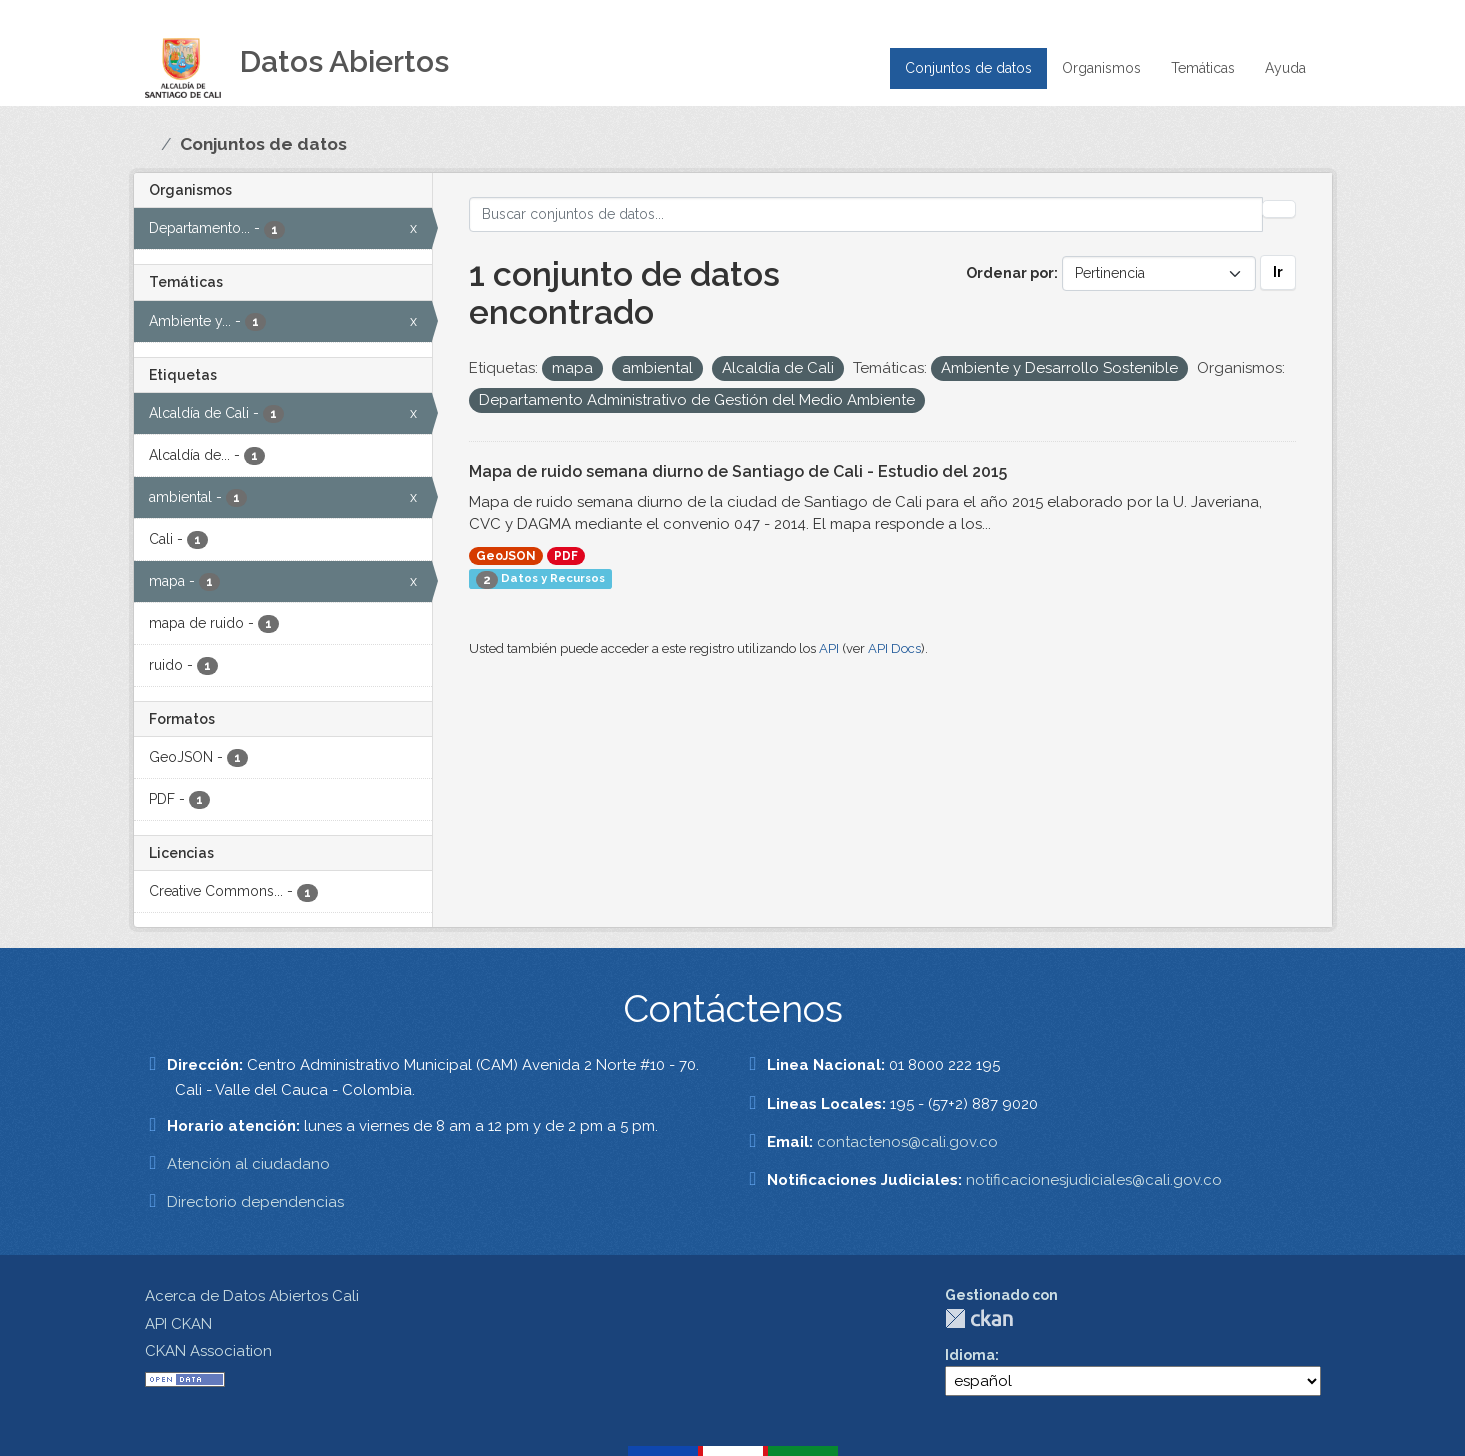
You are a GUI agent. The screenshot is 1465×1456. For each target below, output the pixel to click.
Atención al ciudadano (248, 1164)
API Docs (894, 648)
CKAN (979, 1318)
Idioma (970, 1355)
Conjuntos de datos (968, 68)
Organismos (1101, 68)
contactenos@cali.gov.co (907, 1142)
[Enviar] (1279, 209)
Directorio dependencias (255, 1202)
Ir (1278, 272)
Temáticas (1203, 68)
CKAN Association (208, 1351)
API (829, 648)
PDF (566, 556)
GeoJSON (506, 556)
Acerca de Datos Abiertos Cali (252, 1296)
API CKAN (178, 1324)
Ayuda (1285, 68)
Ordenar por (1010, 273)
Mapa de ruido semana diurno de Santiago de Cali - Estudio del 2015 (738, 471)
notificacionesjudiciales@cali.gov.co (1094, 1180)
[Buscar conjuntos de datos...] (866, 214)
